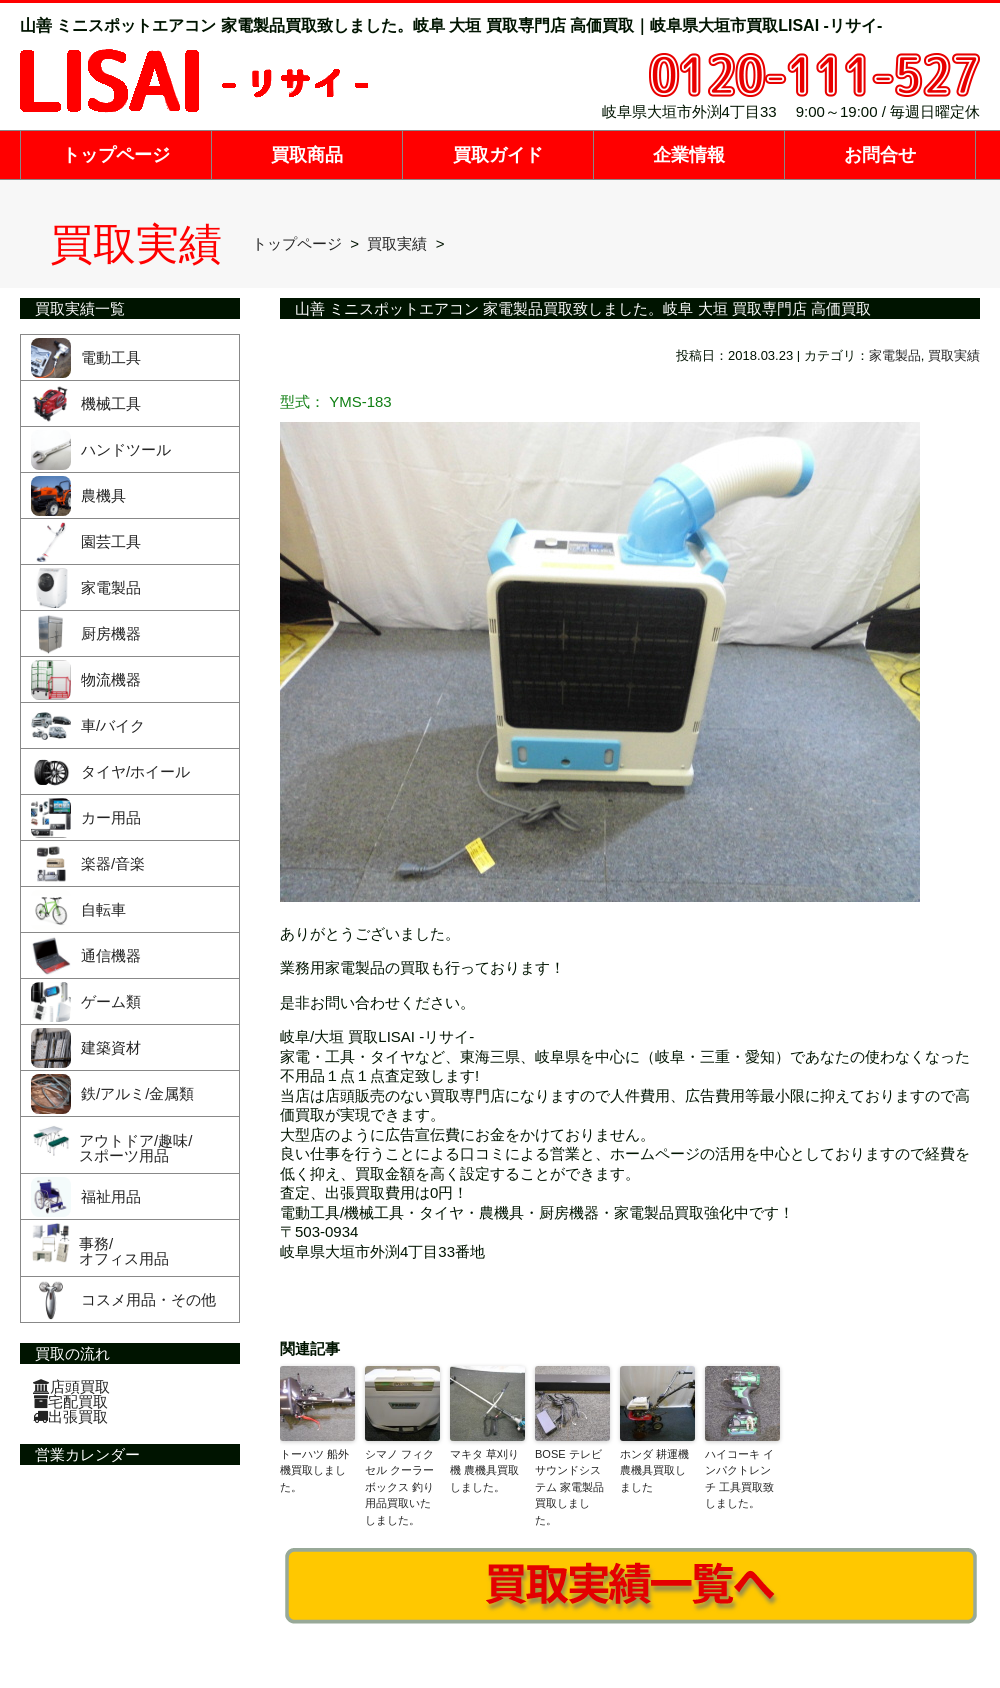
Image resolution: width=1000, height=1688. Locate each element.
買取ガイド (498, 155)
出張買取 (70, 1416)
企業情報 (689, 155)
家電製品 (895, 355)
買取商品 (307, 155)
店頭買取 (71, 1386)
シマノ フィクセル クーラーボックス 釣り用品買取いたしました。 (399, 1487)
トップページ (116, 155)
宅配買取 (70, 1401)
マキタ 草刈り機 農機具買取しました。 (484, 1470)
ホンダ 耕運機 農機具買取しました (654, 1470)
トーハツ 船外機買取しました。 (314, 1470)
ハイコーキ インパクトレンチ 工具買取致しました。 (739, 1479)
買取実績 (954, 355)
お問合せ (880, 155)
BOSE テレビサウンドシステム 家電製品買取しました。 (569, 1487)
